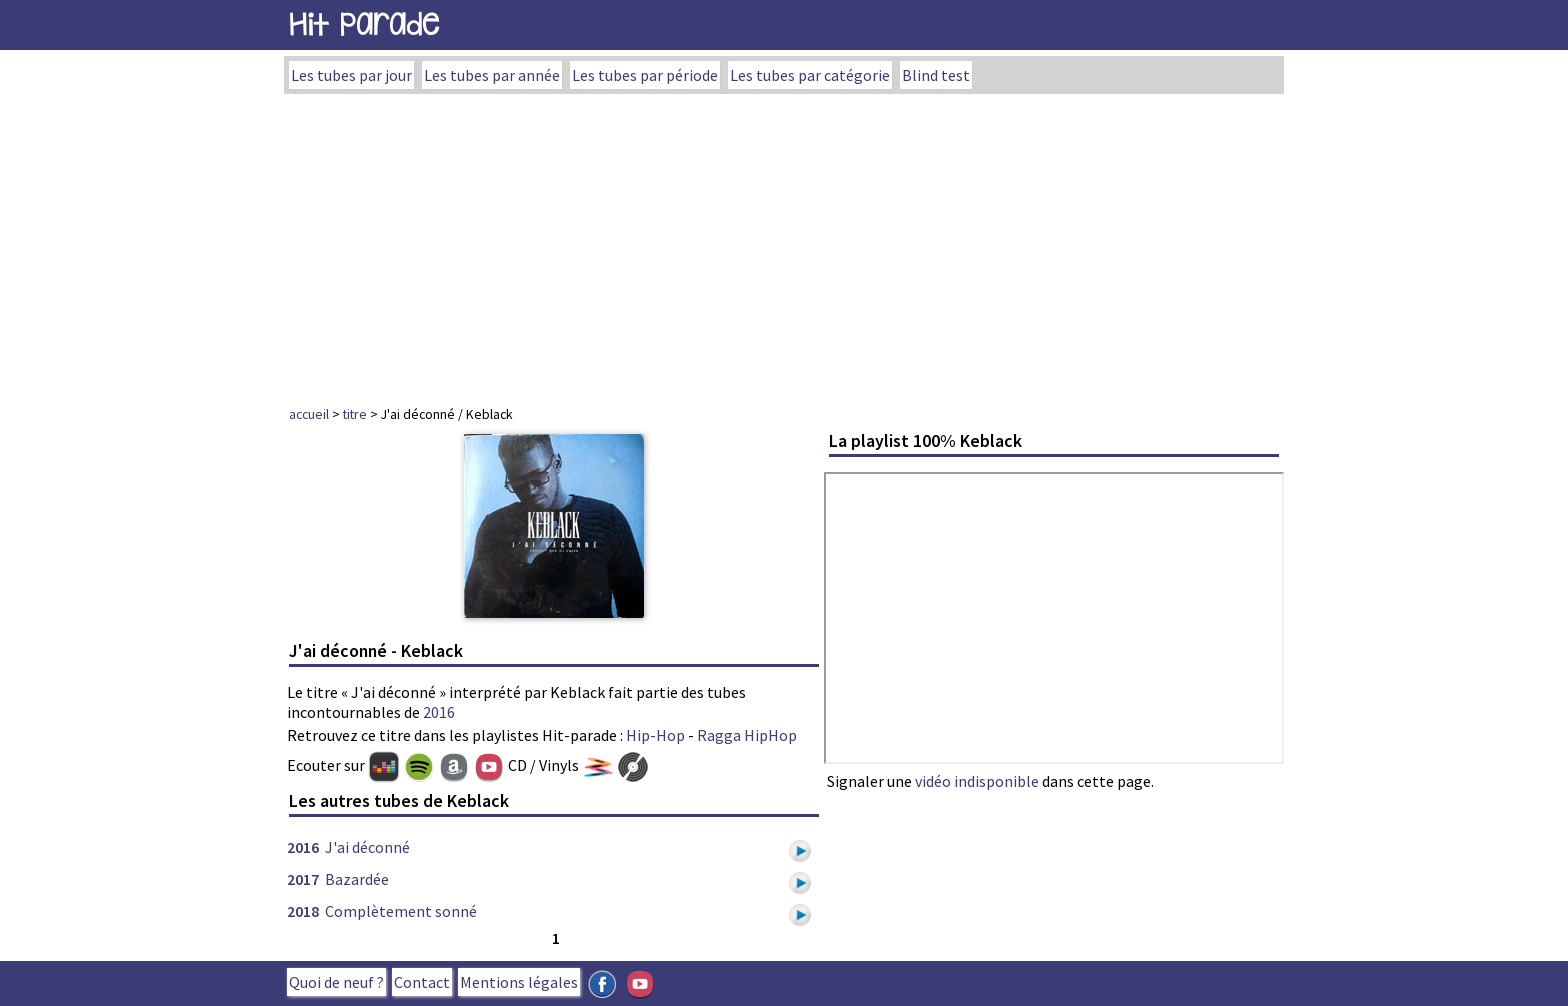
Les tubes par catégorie (810, 75)
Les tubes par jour (351, 75)
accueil (309, 414)
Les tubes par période (645, 75)
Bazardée (357, 879)
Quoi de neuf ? (336, 982)
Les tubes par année (492, 75)
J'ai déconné (367, 847)
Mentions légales (519, 982)
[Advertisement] (784, 244)
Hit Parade (364, 24)
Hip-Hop (655, 735)
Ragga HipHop (747, 735)
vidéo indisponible (977, 781)
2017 (303, 879)
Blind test (936, 75)
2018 (303, 911)
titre (355, 414)
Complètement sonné (401, 911)
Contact (422, 982)
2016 (439, 712)
